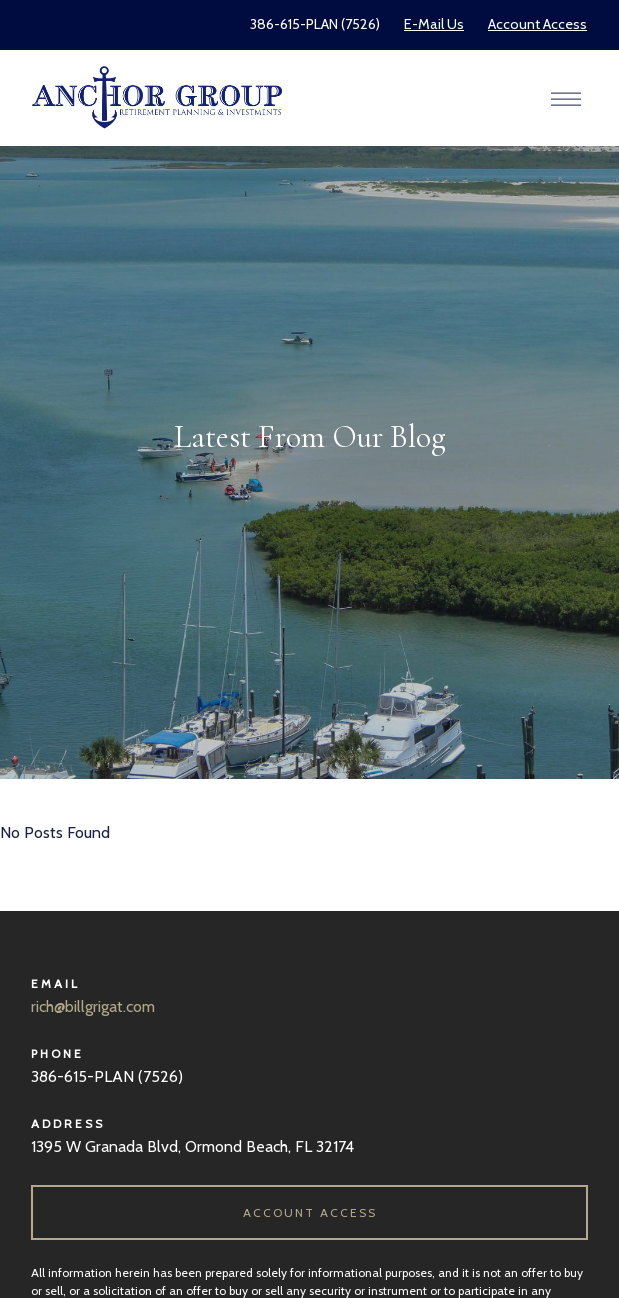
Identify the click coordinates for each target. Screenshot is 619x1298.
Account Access (537, 24)
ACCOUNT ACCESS (310, 1212)
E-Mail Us (434, 24)
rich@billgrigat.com (93, 1006)
